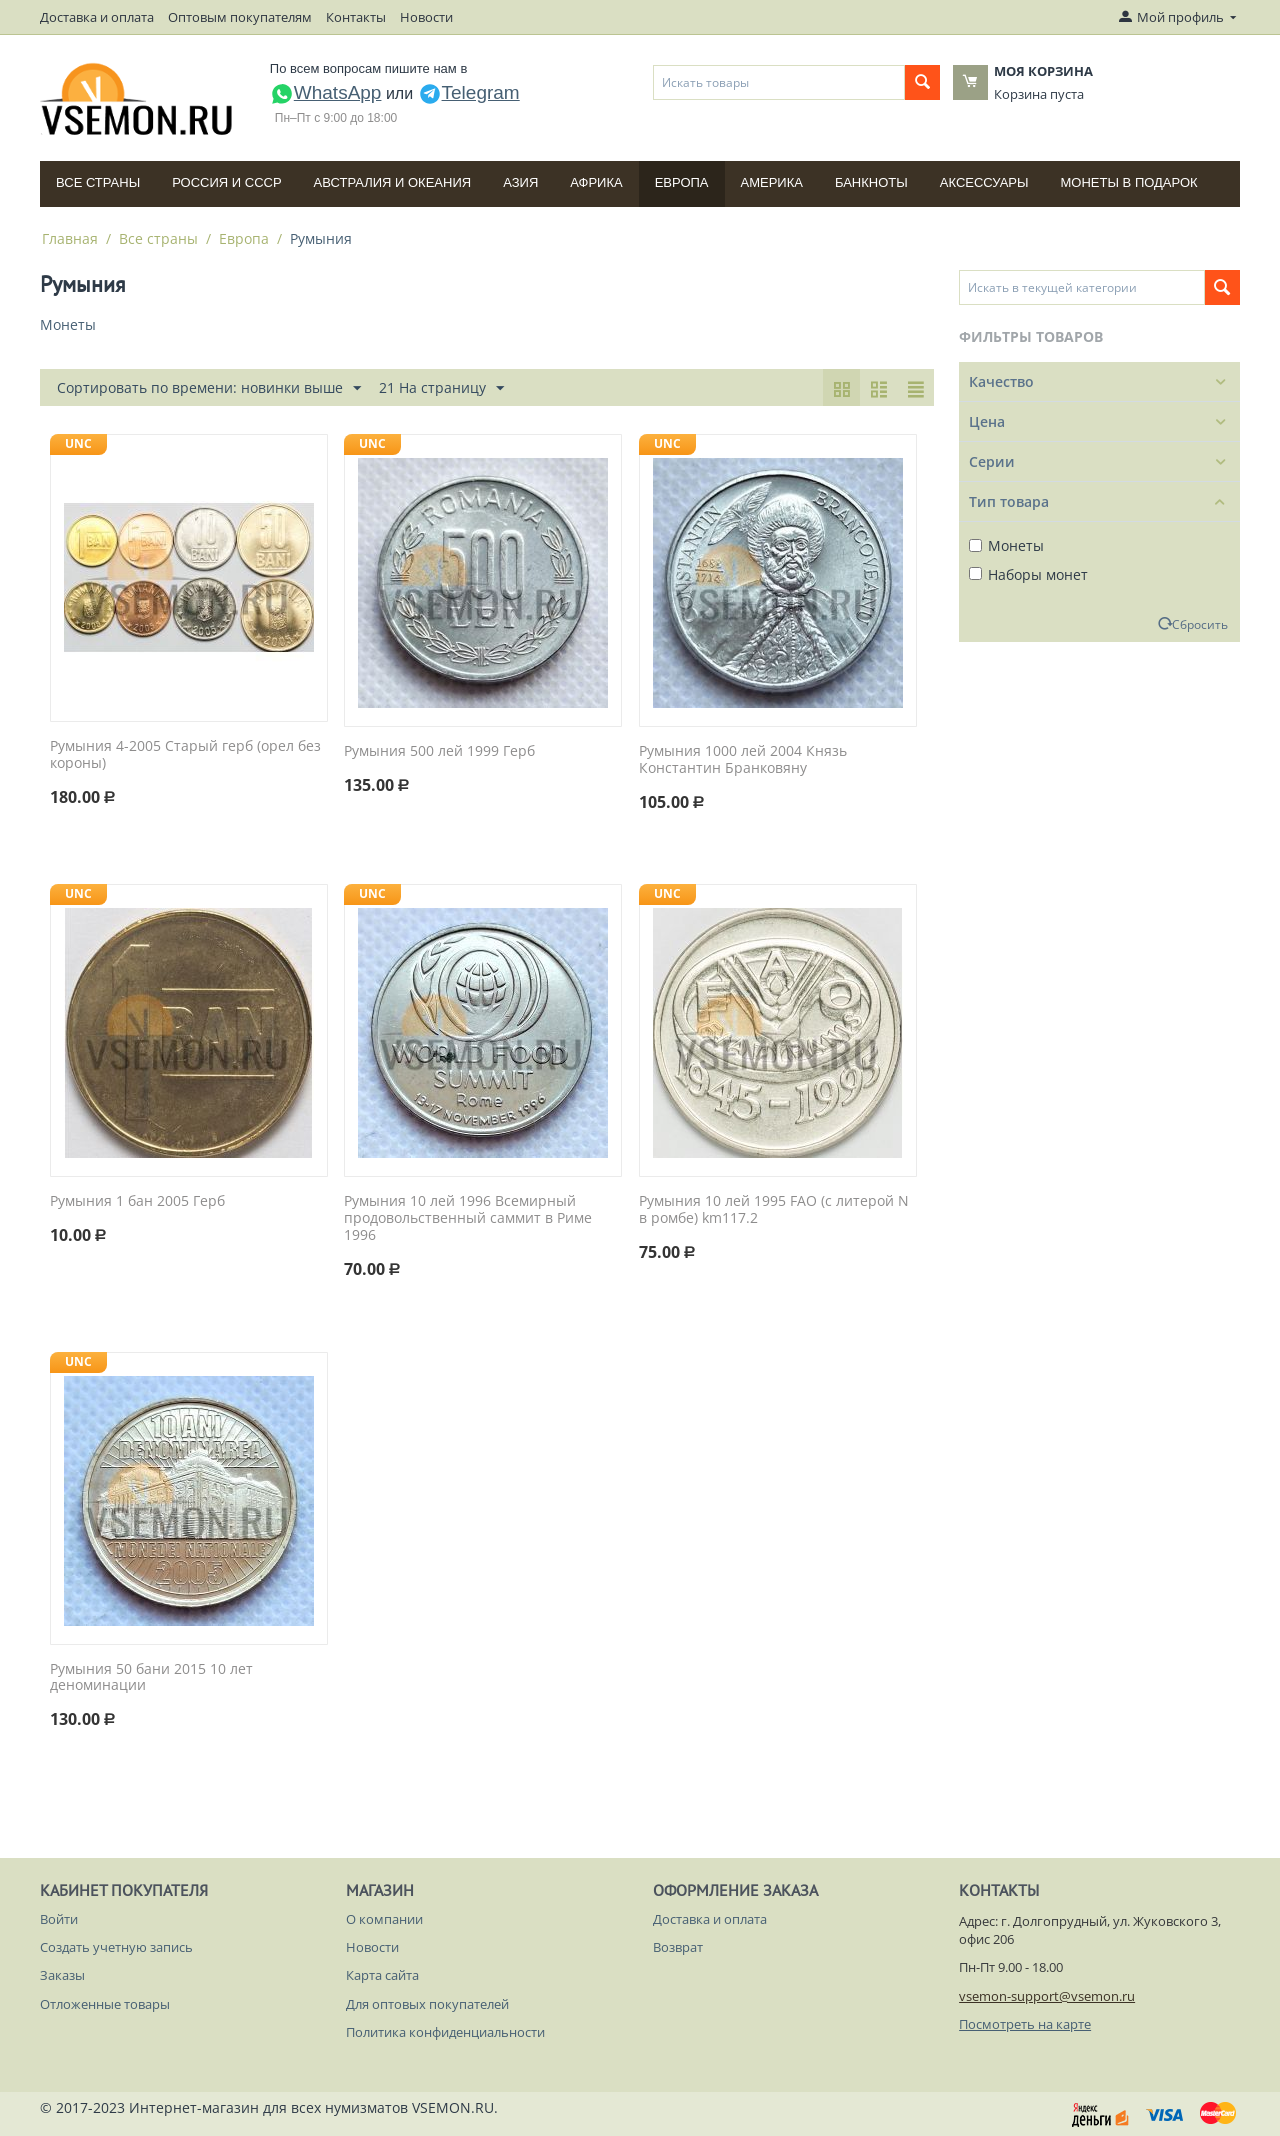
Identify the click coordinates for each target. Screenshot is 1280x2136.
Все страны (98, 182)
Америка (772, 182)
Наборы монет (1028, 574)
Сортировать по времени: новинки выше (209, 388)
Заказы (62, 1975)
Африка (596, 182)
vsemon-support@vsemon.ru (1047, 1996)
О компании (384, 1919)
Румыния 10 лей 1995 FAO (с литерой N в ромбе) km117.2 (774, 1210)
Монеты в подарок (1129, 182)
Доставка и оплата (97, 17)
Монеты (1006, 545)
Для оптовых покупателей (427, 2004)
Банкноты (871, 182)
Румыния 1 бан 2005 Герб (137, 1201)
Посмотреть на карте (1025, 2024)
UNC (78, 443)
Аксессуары (984, 182)
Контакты (356, 17)
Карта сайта (382, 1975)
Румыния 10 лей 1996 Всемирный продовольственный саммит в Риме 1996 (468, 1218)
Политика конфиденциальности (445, 2032)
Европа (682, 182)
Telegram (469, 92)
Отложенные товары (105, 2004)
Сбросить (1200, 624)
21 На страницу (441, 388)
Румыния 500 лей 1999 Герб (439, 751)
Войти (59, 1919)
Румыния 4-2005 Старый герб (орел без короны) (185, 755)
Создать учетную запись (116, 1947)
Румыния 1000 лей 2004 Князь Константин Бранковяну (743, 760)
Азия (520, 182)
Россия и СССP (226, 182)
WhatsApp (326, 92)
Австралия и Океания (393, 182)
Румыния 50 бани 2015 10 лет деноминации (151, 1678)
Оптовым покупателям (240, 17)
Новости (426, 17)
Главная (70, 238)
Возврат (678, 1947)
